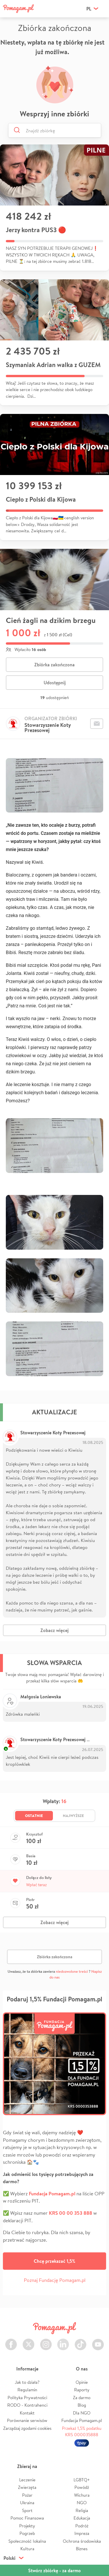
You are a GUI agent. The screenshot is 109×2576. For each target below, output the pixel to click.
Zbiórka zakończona (54, 664)
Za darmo (81, 2397)
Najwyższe (73, 1815)
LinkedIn (63, 2341)
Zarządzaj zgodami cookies (27, 2428)
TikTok (80, 2341)
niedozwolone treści (72, 1971)
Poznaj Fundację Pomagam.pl (54, 2280)
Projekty (27, 2526)
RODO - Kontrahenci (27, 2405)
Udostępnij (55, 682)
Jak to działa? (27, 2382)
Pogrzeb (27, 2533)
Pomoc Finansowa (27, 2518)
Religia (82, 2510)
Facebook (11, 2341)
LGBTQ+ (82, 2480)
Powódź (81, 2487)
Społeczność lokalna (27, 2541)
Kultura (27, 2548)
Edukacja (82, 2518)
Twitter (28, 2341)
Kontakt (27, 2413)
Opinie (82, 2382)
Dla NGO (81, 2413)
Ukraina (27, 2502)
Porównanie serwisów (27, 2420)
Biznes (81, 2548)
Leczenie (27, 2480)
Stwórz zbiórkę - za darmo (54, 2570)
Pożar (27, 2495)
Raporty (82, 2389)
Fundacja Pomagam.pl (81, 2420)
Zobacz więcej (54, 1630)
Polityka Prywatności (27, 2397)
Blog (82, 2405)
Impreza (81, 2533)
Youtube (98, 2341)
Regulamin (27, 2389)
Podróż (81, 2526)
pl (88, 8)
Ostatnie (34, 1815)
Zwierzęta (27, 2487)
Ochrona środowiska (82, 2541)
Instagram (46, 2341)
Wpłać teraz (36, 1884)
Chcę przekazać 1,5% (54, 2261)
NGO (82, 2502)
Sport (27, 2510)
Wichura (82, 2495)
